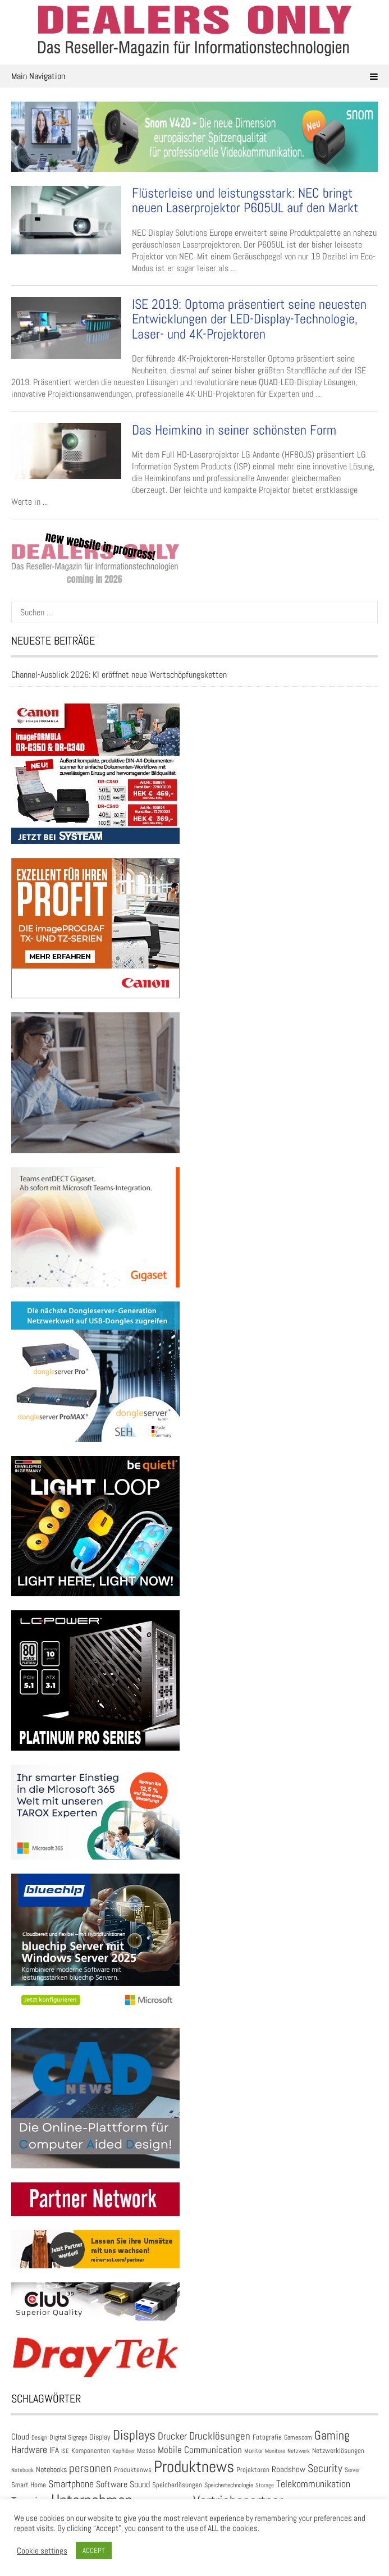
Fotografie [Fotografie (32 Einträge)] (267, 2437)
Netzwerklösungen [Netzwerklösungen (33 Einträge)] (338, 2450)
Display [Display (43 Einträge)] (100, 2437)
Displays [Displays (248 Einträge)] (134, 2435)
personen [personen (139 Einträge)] (90, 2468)
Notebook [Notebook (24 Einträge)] (22, 2470)
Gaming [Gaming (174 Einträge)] (332, 2435)
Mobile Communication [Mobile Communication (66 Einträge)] (200, 2450)
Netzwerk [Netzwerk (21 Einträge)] (298, 2451)
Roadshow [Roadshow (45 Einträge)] (288, 2469)
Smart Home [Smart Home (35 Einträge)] (28, 2485)
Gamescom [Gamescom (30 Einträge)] (298, 2437)
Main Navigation (194, 76)
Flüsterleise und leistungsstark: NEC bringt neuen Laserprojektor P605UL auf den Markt (245, 200)
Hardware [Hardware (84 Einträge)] (29, 2449)
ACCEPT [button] (94, 2550)
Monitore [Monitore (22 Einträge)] (275, 2451)
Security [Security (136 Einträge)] (325, 2468)
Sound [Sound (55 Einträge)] (140, 2484)
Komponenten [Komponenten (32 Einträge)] (90, 2450)
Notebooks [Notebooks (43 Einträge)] (51, 2469)
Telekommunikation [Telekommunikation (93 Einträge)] (313, 2483)
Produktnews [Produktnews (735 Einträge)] (194, 2466)
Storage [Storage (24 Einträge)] (264, 2485)
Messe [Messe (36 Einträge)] (146, 2450)
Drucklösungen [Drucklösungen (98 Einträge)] (219, 2436)
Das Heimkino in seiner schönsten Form (234, 430)
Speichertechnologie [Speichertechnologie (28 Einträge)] (228, 2485)
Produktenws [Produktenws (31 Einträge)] (133, 2469)
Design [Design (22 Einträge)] (39, 2437)
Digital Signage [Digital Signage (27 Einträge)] (68, 2437)
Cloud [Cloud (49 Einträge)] (20, 2436)
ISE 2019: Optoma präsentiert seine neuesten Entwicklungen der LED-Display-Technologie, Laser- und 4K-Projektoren (249, 318)
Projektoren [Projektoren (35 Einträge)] (252, 2469)
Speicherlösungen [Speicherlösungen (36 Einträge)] (177, 2485)
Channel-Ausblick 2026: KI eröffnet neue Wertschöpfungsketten (119, 674)
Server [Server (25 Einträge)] (352, 2470)
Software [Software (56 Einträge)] (111, 2484)
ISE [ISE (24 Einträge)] (65, 2451)
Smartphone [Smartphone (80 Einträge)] (71, 2484)
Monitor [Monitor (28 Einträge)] (253, 2450)
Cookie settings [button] (42, 2551)
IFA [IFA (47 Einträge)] (54, 2450)
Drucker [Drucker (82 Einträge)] (172, 2436)
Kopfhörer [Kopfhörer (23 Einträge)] (123, 2451)
